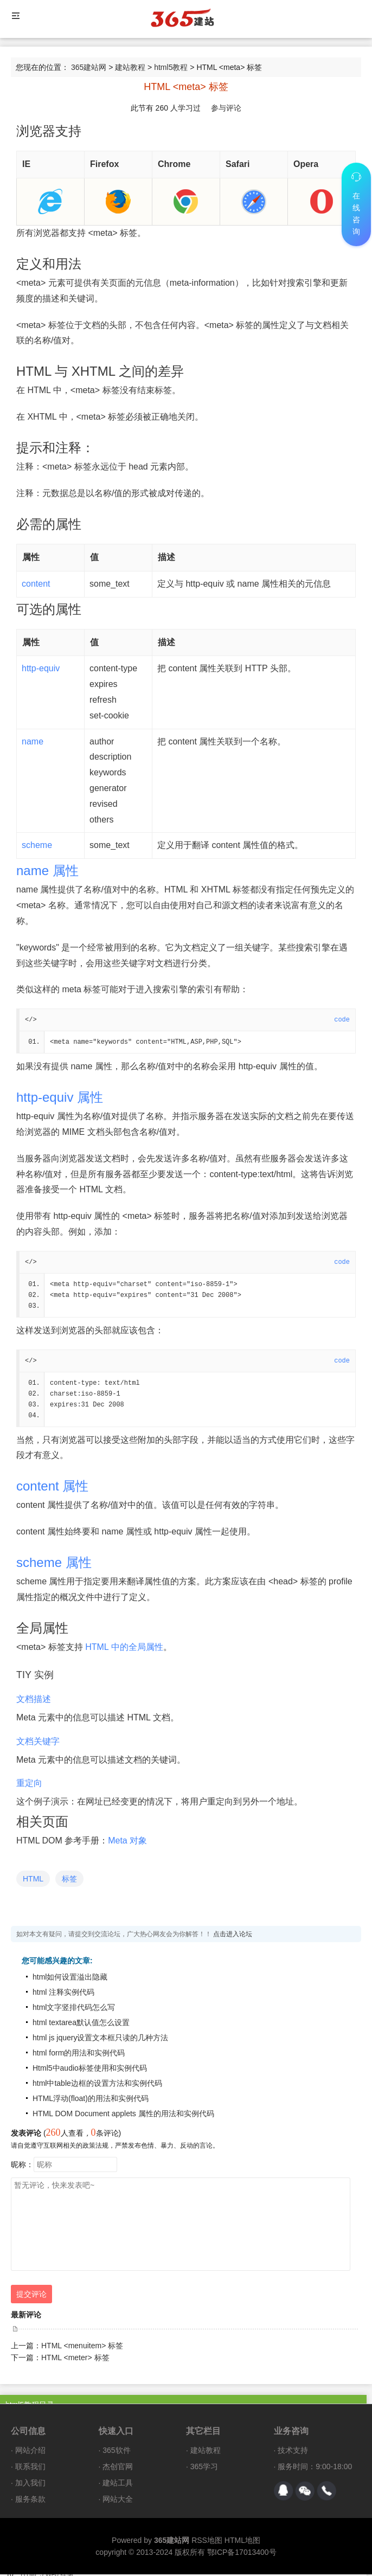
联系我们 (30, 2468)
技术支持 (293, 2451)
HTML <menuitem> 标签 (82, 2347)
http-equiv (41, 668)
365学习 (204, 2468)
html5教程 (171, 67)
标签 (69, 1880)
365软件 (116, 2451)
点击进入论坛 (232, 1935)
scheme (37, 845)
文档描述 (33, 1700)
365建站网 (88, 67)
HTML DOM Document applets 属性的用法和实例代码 (123, 2115)
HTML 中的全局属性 (124, 1648)
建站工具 (117, 2484)
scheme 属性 (54, 1564)
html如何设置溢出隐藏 (70, 1978)
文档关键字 (38, 1743)
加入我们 (30, 2484)
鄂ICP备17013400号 (242, 2553)
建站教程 (130, 67)
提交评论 (31, 2295)
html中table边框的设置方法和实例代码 (97, 2084)
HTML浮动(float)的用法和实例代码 (91, 2100)
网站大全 (117, 2500)
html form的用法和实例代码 (79, 2054)
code (342, 1020)
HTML (33, 1880)
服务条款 (30, 2500)
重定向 (29, 1784)
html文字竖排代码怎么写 (74, 2009)
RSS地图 (206, 2542)
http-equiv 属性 (59, 1097)
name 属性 (47, 870)
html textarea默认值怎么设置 (81, 2024)
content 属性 (52, 1487)
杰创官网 (117, 2468)
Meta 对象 (127, 1842)
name (32, 741)
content (36, 583)
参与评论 (226, 108)
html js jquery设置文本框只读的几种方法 (100, 2039)
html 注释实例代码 (63, 1993)
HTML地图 (242, 2542)
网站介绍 (30, 2451)
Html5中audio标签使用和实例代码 (90, 2069)
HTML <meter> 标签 (75, 2359)
